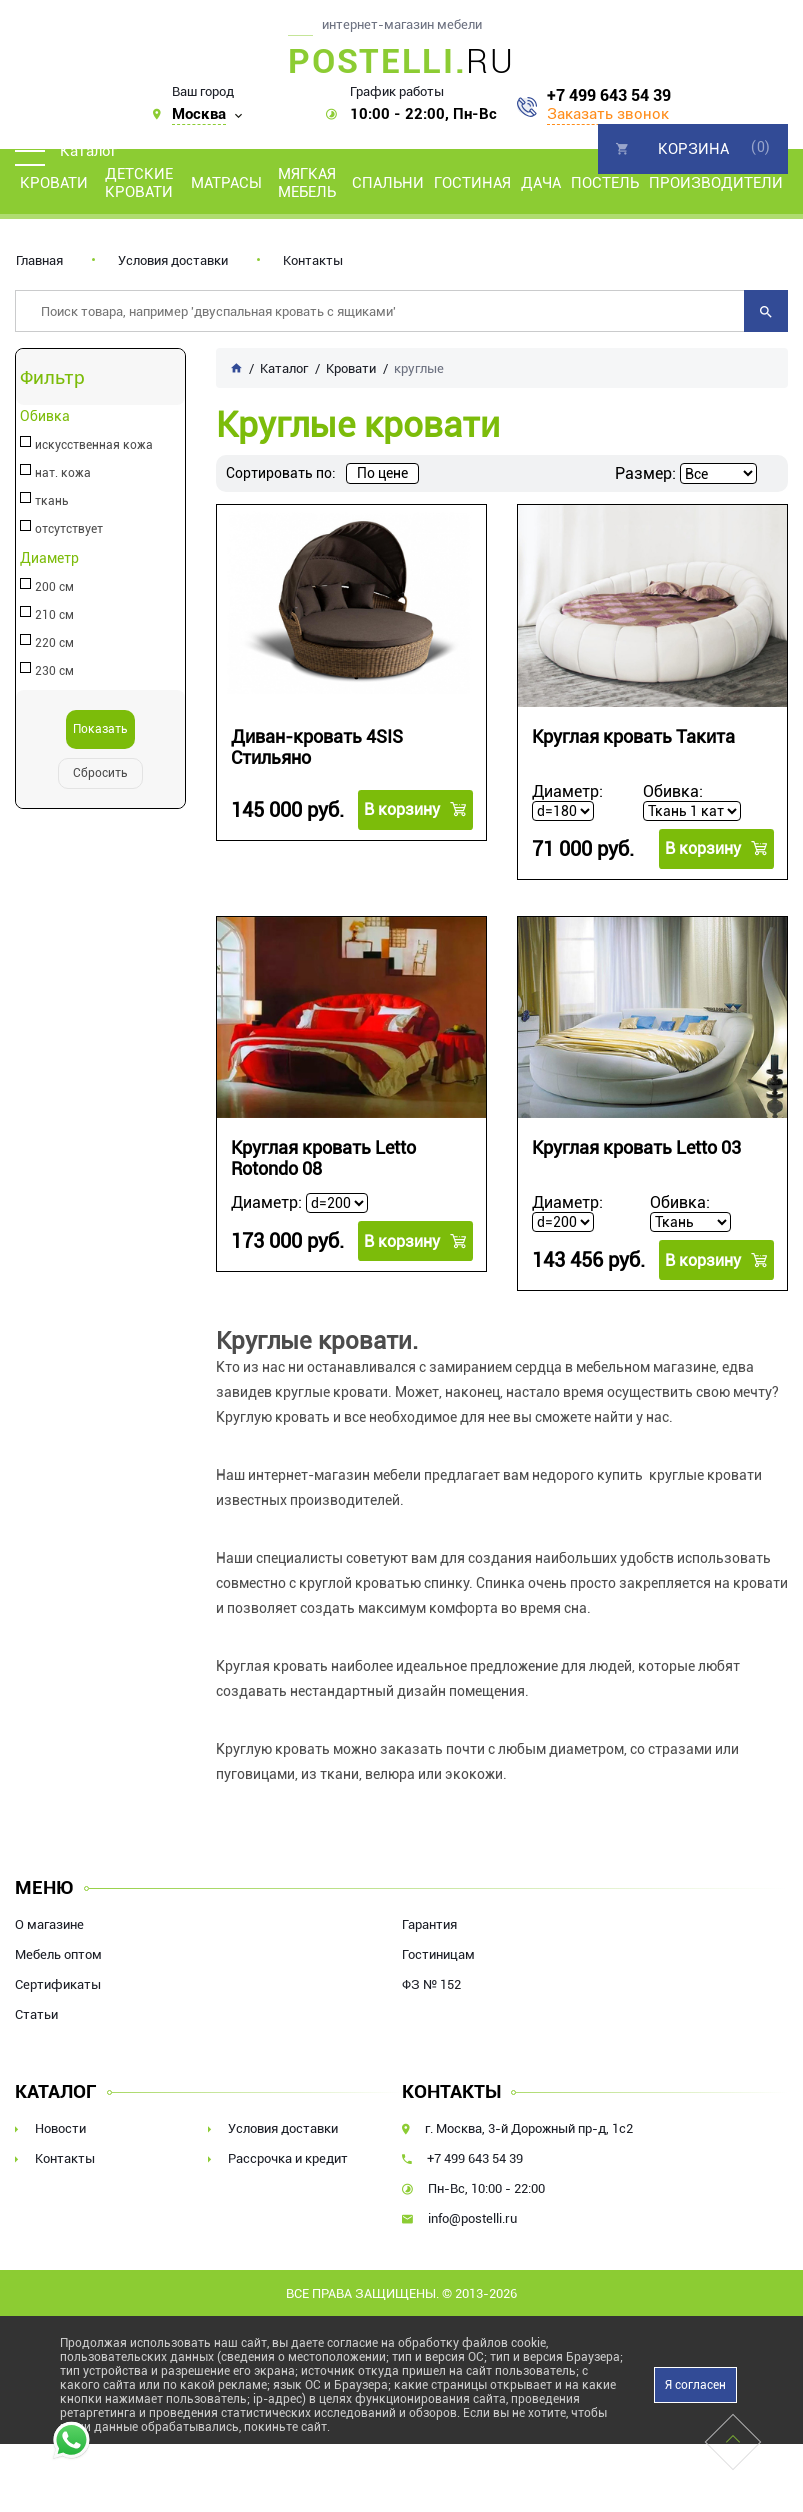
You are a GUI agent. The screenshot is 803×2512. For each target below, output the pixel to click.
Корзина (693, 149)
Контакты (313, 260)
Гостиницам (438, 1954)
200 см (54, 587)
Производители (716, 183)
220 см (54, 643)
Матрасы (226, 183)
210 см (54, 615)
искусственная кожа (94, 445)
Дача (541, 183)
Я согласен (695, 2385)
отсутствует (69, 529)
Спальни (388, 183)
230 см (54, 671)
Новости (60, 2128)
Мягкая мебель (307, 183)
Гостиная (472, 183)
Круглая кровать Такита (633, 736)
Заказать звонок (608, 114)
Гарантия (429, 1924)
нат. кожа (63, 473)
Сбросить (100, 773)
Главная (39, 260)
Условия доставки (173, 260)
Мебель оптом (58, 1954)
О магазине (49, 1924)
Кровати (54, 183)
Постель (605, 183)
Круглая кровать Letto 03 (636, 1147)
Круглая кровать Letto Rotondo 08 (323, 1158)
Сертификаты (58, 1984)
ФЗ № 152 (431, 1984)
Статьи (36, 2014)
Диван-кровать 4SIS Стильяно (317, 747)
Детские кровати (139, 183)
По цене (382, 473)
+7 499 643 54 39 (609, 96)
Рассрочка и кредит (288, 2158)
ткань (52, 501)
